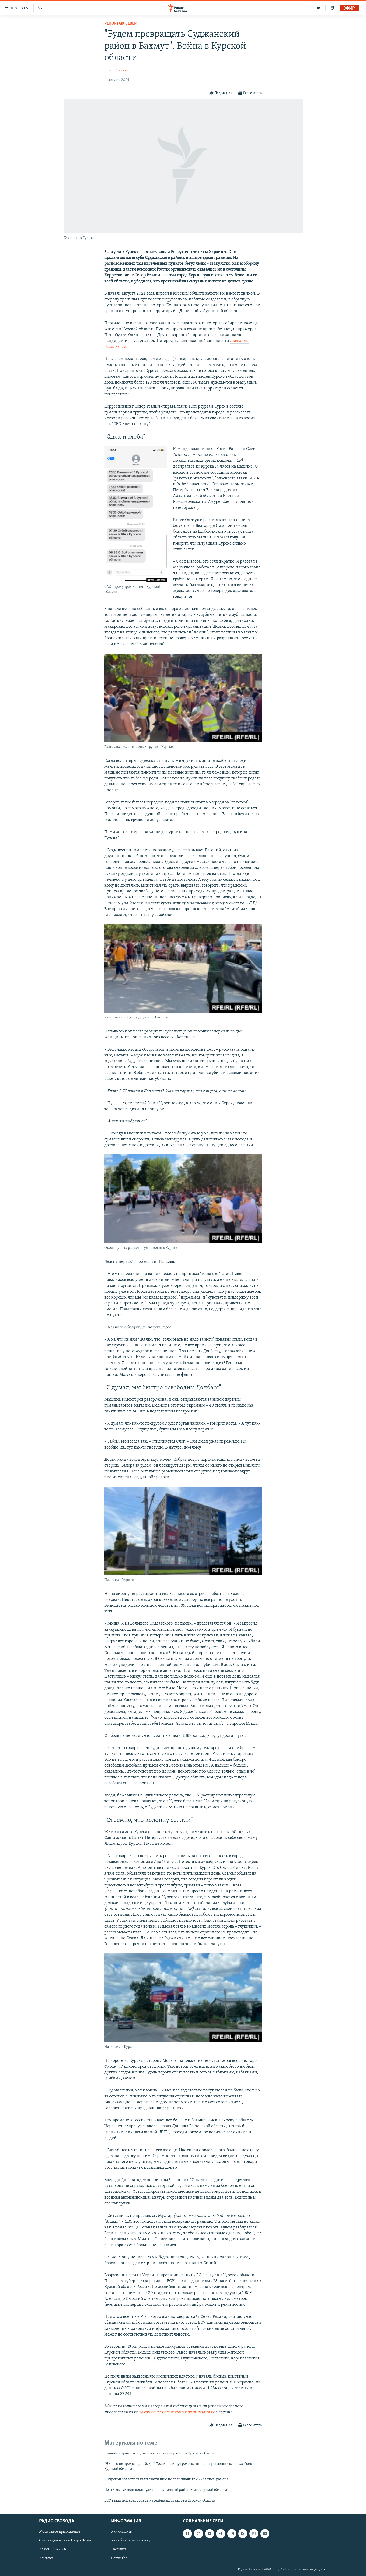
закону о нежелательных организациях (177, 2412)
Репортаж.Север (120, 23)
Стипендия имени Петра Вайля (65, 2541)
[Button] (220, 93)
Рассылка (119, 2549)
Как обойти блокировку (131, 2541)
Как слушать (121, 2532)
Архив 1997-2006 (53, 2549)
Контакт (46, 2558)
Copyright (119, 2558)
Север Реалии (115, 70)
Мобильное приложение (59, 2532)
